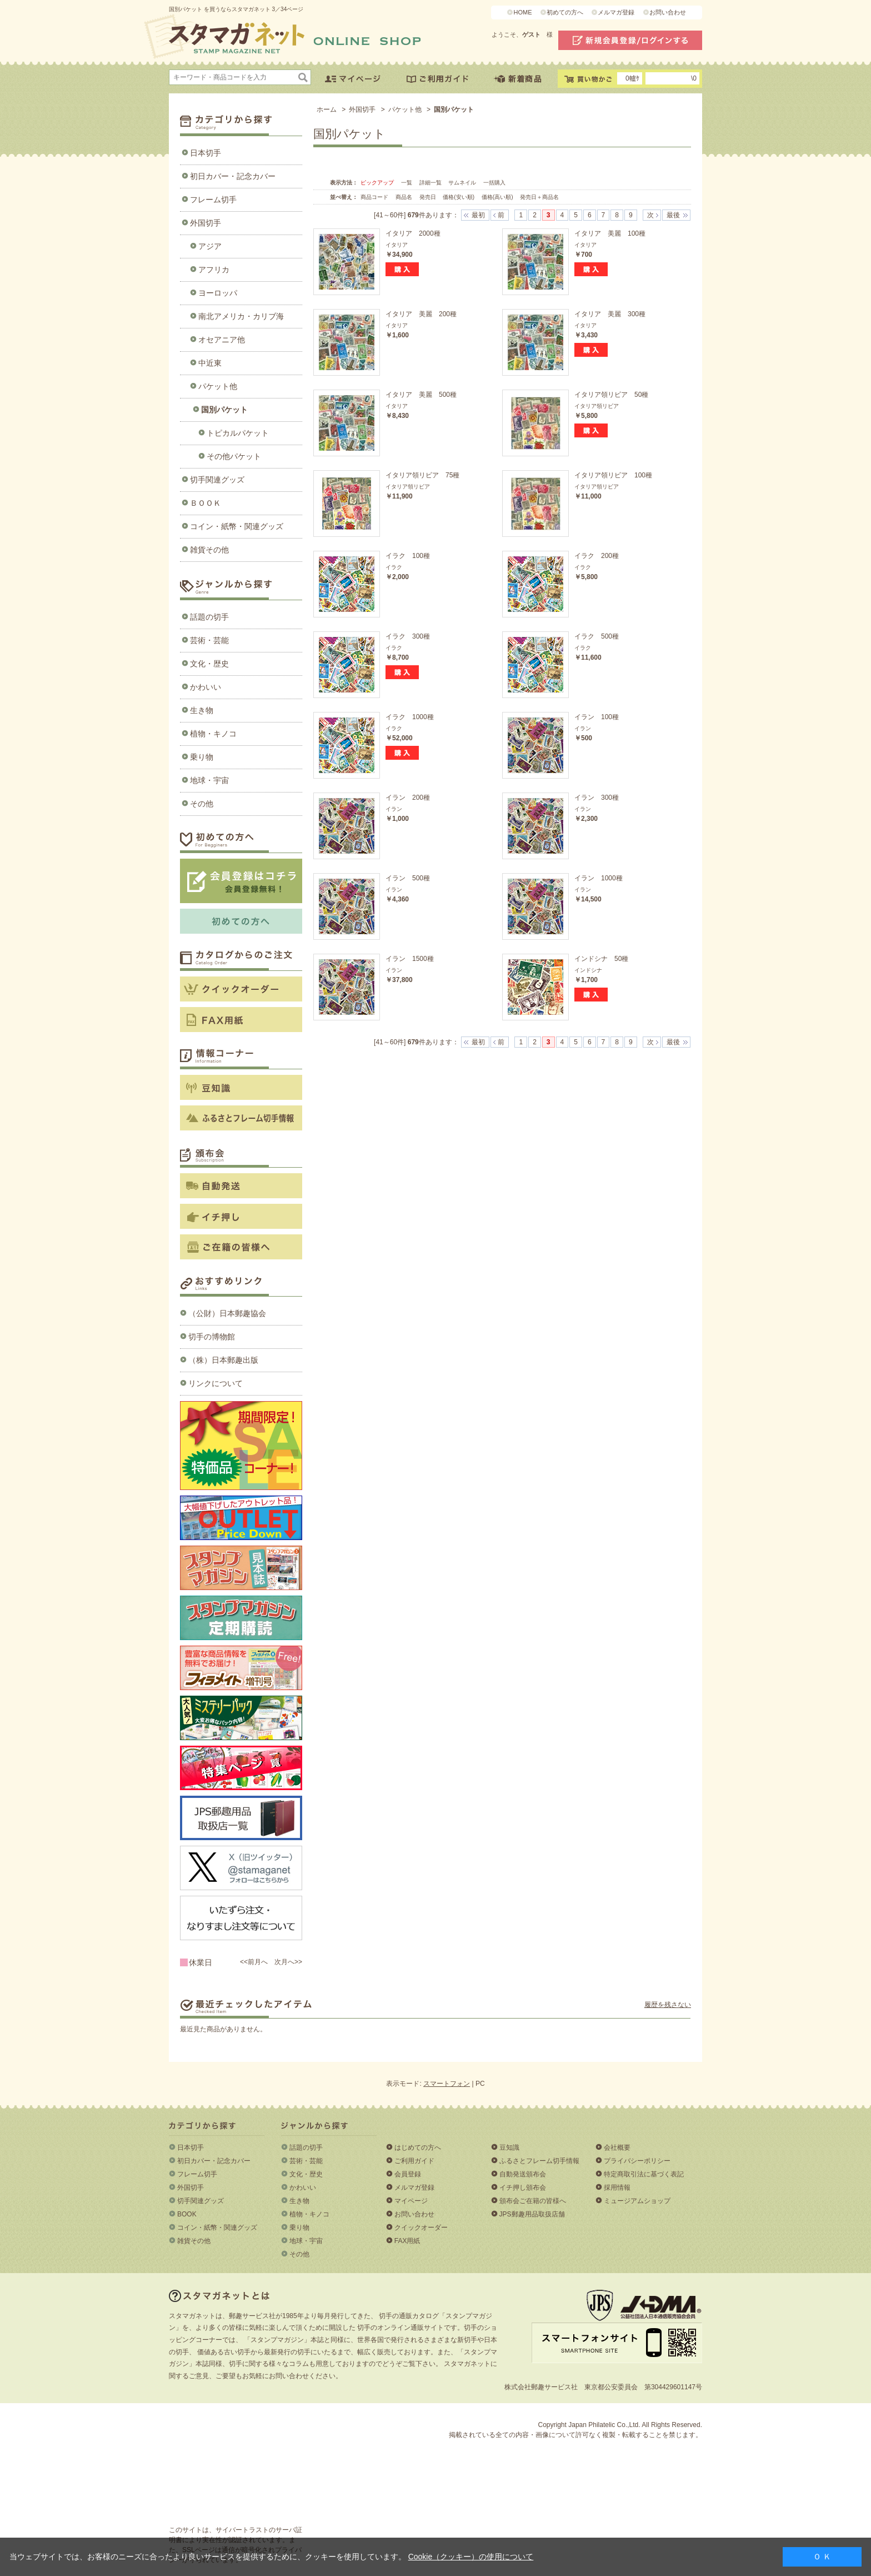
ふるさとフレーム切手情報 (539, 2161)
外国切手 (205, 222)
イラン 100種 (596, 717)
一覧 (406, 183)
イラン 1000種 (598, 878)
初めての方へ (565, 12)
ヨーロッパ (217, 292)
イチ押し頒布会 (522, 2187)
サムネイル (462, 183)
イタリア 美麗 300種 (609, 314)
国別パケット (224, 409)
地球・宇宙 (209, 780)
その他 (201, 803)
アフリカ (213, 269)
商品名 (405, 197)
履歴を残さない (667, 2005)
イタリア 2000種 (413, 233)
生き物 (201, 710)
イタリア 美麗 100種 (609, 233)
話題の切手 (209, 616)
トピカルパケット (238, 432)
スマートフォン (446, 2083)
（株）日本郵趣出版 (223, 1360)
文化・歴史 (209, 663)
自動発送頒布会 (522, 2174)
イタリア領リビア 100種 (613, 475)
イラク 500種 (596, 636)
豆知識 (509, 2147)
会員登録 (407, 2174)
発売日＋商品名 (539, 197)
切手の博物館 (211, 1336)
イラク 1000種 (410, 717)
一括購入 (494, 183)
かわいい (205, 686)
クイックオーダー (421, 2227)
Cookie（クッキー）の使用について (471, 2556)
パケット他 (217, 386)
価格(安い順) (459, 197)
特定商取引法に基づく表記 (644, 2174)
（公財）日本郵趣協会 (227, 1313)
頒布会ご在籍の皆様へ (532, 2201)
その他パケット (234, 456)
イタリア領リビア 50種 (611, 394)
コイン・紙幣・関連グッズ (236, 526)
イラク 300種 (408, 636)
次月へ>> (288, 1962)
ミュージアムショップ (637, 2201)
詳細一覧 (430, 183)
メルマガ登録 (616, 12)
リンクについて (215, 1383)
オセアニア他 (221, 339)
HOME (522, 12)
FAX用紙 (407, 2241)
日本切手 (205, 152)
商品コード (375, 197)
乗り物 (201, 757)
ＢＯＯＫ (205, 503)
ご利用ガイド (414, 2161)
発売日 (428, 197)
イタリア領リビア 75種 (422, 475)
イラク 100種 (408, 556)
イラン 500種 (408, 878)
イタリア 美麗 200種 (421, 314)
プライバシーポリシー (637, 2161)
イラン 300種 (596, 797)
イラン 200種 (408, 797)
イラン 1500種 (410, 959)
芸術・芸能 (209, 640)
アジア (210, 246)
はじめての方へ (417, 2147)
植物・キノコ (213, 733)
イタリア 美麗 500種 (421, 394)
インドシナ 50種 (601, 959)
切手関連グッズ (217, 479)
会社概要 (617, 2147)
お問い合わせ (667, 12)
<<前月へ (254, 1962)
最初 (478, 215)
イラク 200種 (596, 556)
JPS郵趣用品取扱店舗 (532, 2214)
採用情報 (617, 2187)
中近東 (210, 362)
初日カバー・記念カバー (233, 176)
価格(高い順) (498, 197)
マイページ (411, 2201)
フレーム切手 (213, 199)
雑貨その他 (209, 549)
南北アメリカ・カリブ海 (241, 316)
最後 (673, 215)
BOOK (187, 2214)
